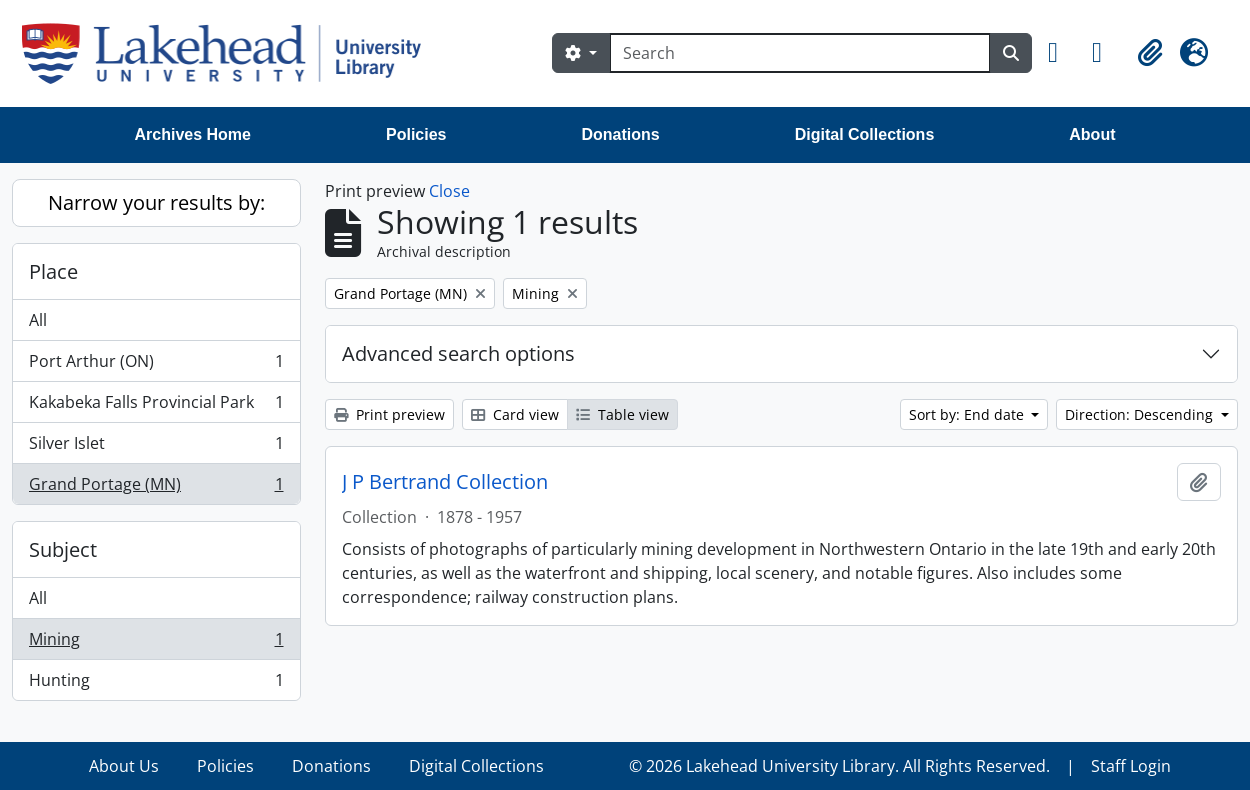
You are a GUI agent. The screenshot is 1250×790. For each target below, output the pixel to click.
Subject (63, 549)
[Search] (800, 53)
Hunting (156, 684)
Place (53, 271)
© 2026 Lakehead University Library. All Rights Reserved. (839, 766)
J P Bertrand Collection (445, 482)
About (1092, 134)
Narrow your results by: (156, 202)
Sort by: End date (968, 414)
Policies (416, 134)
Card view (515, 414)
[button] (1062, 53)
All (38, 320)
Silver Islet (156, 447)
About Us (124, 766)
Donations (620, 134)
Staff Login (1131, 766)
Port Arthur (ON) (156, 365)
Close (449, 191)
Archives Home (193, 134)
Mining (156, 643)
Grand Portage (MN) (156, 488)
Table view (622, 414)
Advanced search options (458, 353)
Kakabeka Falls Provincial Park (156, 406)
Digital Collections (865, 134)
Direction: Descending (1141, 414)
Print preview (389, 414)
